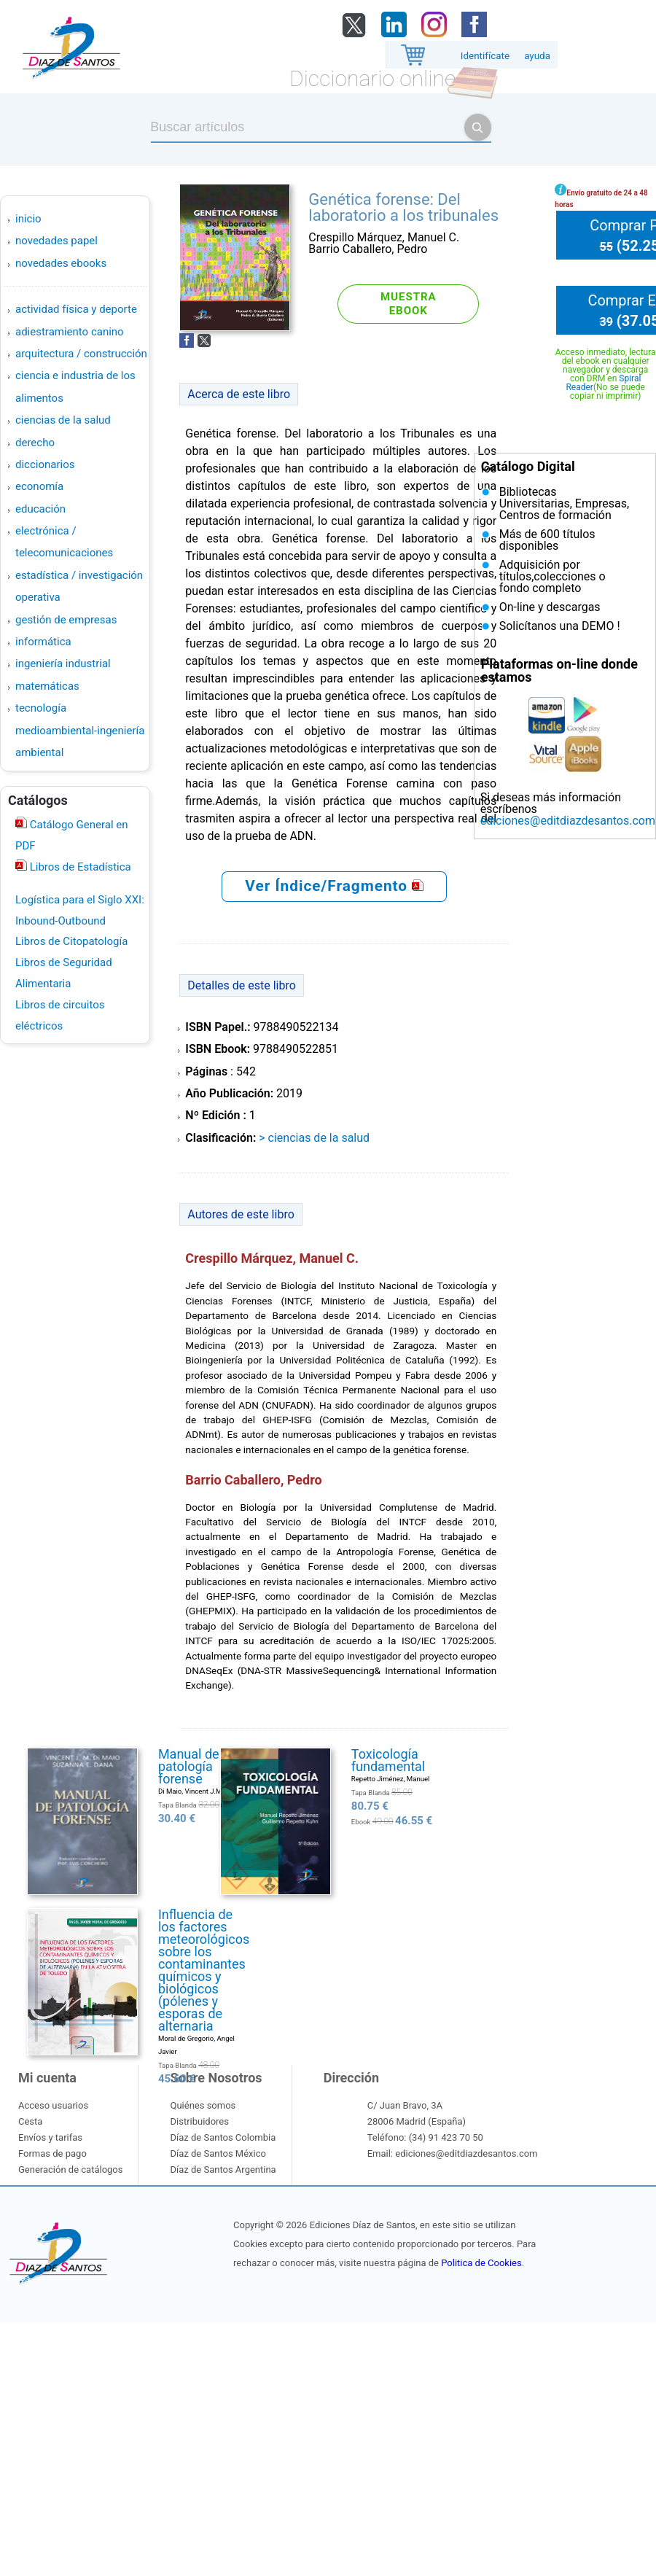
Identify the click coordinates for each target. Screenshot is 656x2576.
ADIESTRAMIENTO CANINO (69, 331)
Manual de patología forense (188, 1766)
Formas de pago (52, 2153)
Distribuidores (199, 2121)
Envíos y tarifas (50, 2137)
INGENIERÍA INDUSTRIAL (63, 663)
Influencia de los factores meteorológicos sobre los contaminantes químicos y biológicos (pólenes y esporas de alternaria (203, 1970)
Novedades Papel (56, 240)
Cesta (30, 2121)
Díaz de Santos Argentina (223, 2169)
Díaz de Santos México (217, 2153)
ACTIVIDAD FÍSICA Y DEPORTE (76, 309)
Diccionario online (372, 78)
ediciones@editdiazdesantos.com (567, 821)
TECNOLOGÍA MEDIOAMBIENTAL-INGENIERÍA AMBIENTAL (79, 730)
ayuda (537, 55)
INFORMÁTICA (43, 641)
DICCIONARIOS (44, 464)
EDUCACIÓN (40, 508)
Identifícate (485, 55)
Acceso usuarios (53, 2105)
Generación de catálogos (70, 2169)
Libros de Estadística (79, 866)
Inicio (28, 218)
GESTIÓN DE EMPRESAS (66, 619)
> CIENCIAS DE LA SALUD (314, 1138)
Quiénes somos (202, 2105)
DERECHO (35, 442)
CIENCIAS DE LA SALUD (63, 420)
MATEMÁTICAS (47, 686)
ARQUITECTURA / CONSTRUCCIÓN (81, 353)
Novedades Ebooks (60, 263)
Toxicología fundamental (388, 1760)
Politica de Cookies (481, 2262)
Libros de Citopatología (71, 941)
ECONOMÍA (39, 486)
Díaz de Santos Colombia (223, 2137)
